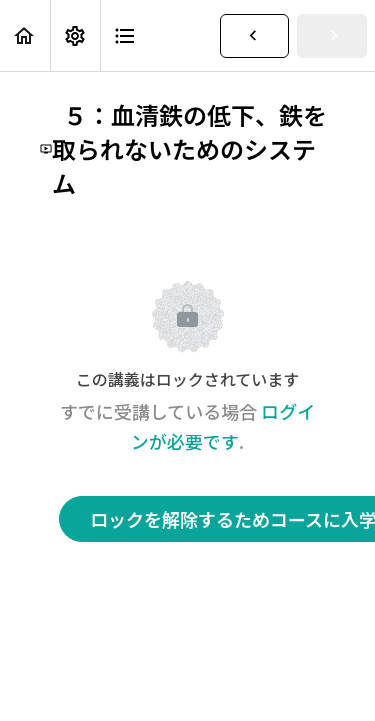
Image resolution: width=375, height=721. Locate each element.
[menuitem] (75, 35)
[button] (25, 35)
